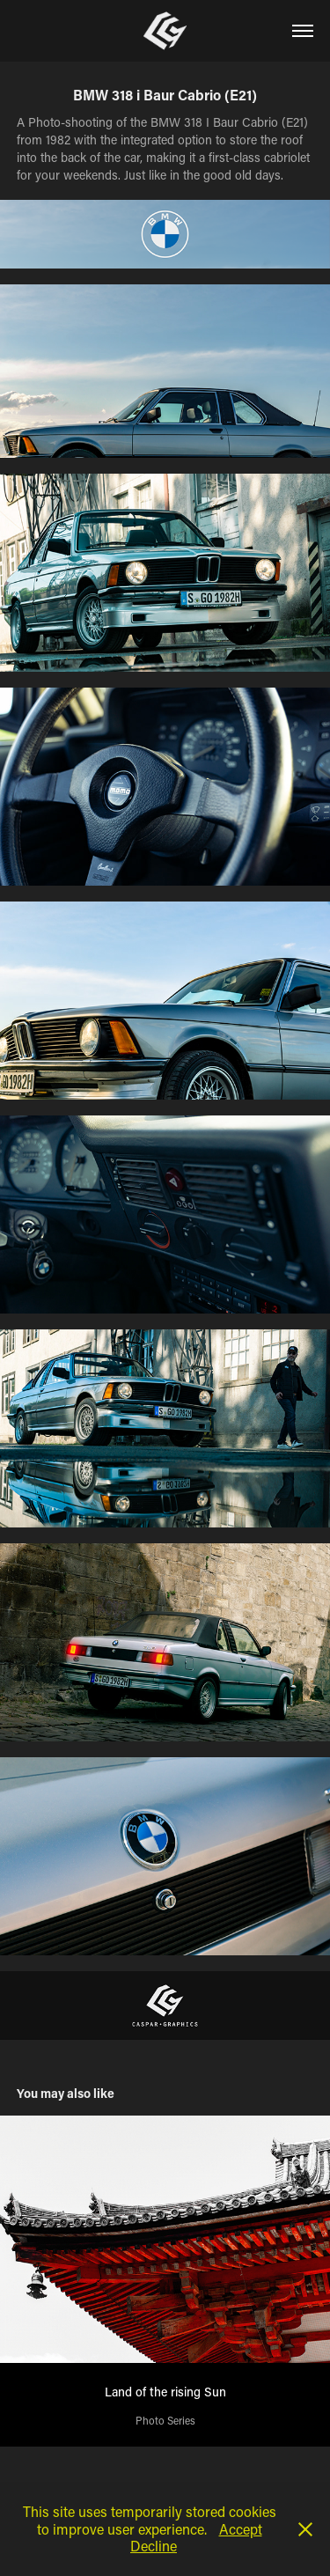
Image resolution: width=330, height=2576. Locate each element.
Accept (240, 2529)
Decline (153, 2545)
